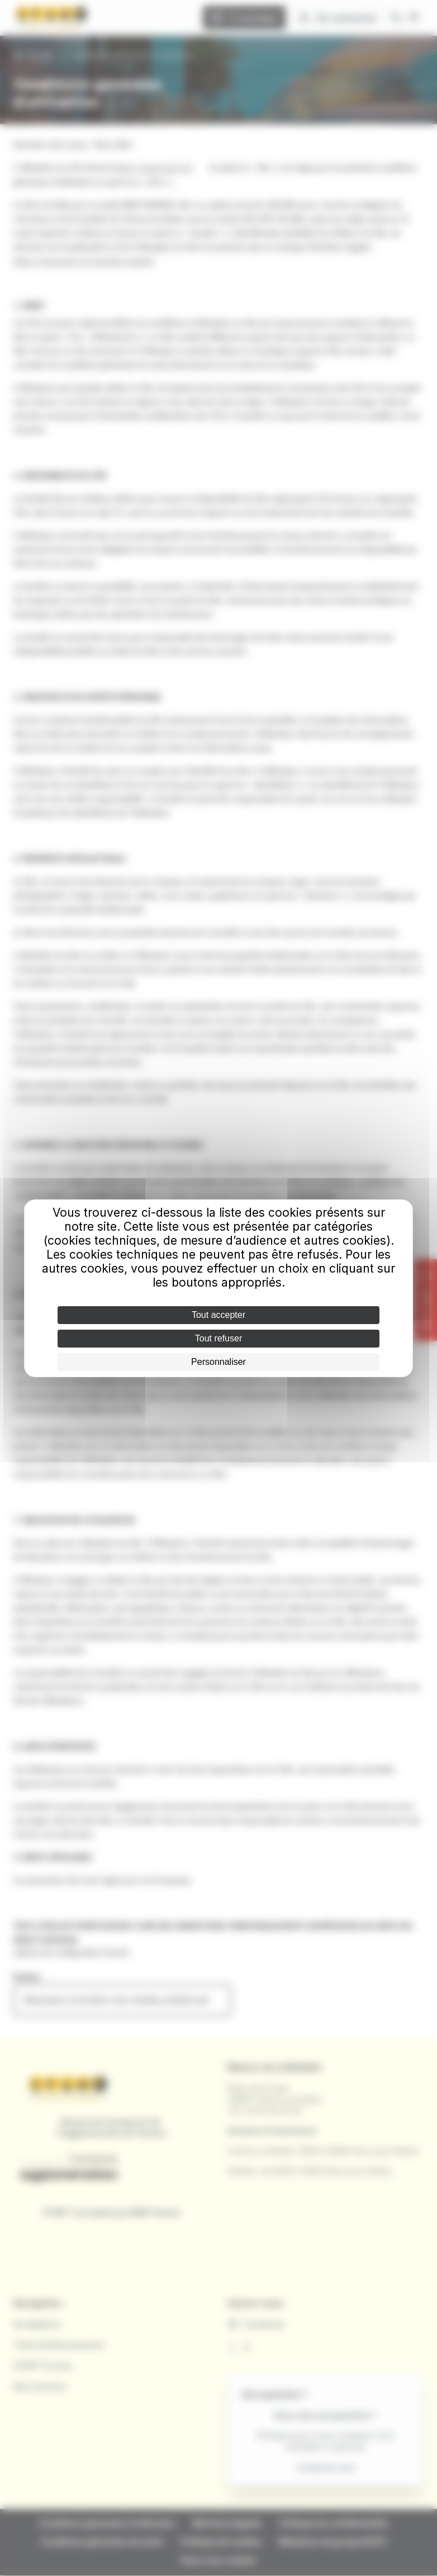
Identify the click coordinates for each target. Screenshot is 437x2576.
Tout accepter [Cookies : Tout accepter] (218, 1315)
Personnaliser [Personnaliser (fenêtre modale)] (218, 1362)
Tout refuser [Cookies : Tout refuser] (218, 1338)
